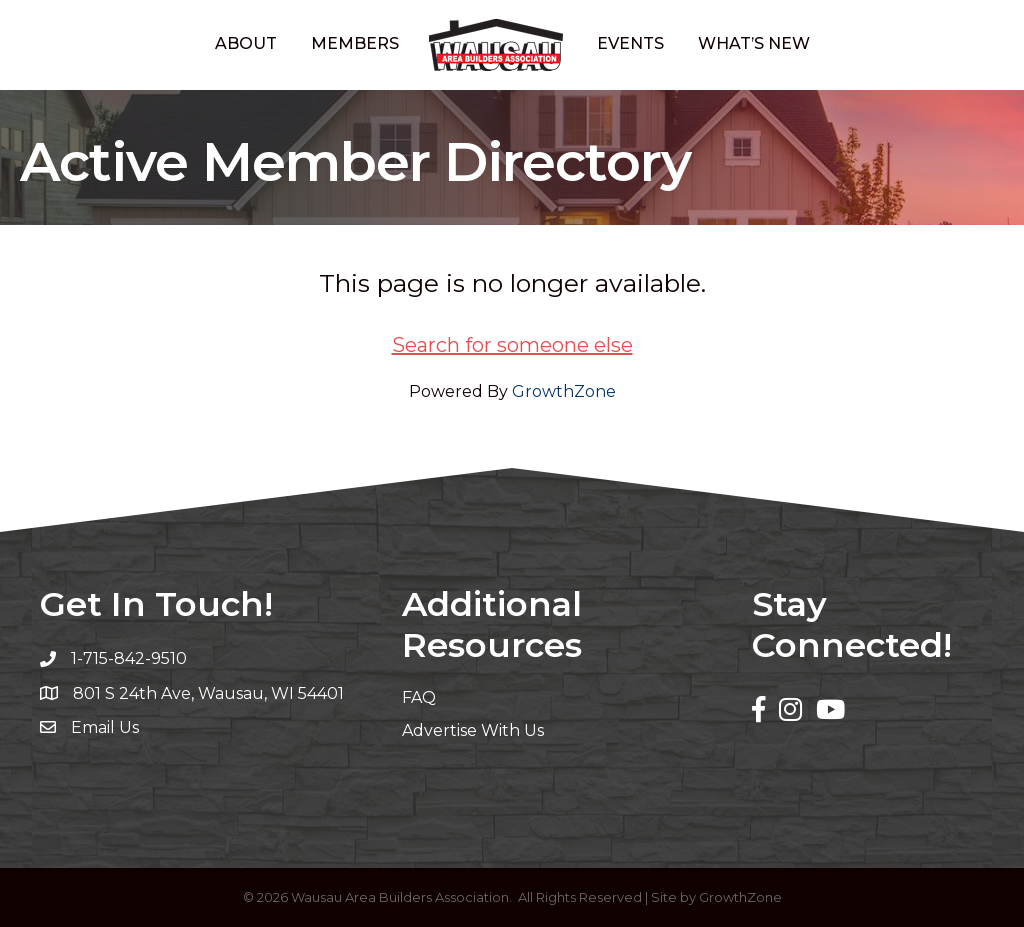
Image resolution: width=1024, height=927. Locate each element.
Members (355, 43)
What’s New (754, 43)
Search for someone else (512, 345)
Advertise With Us (473, 730)
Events (630, 43)
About (246, 43)
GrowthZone (564, 391)
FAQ (419, 697)
